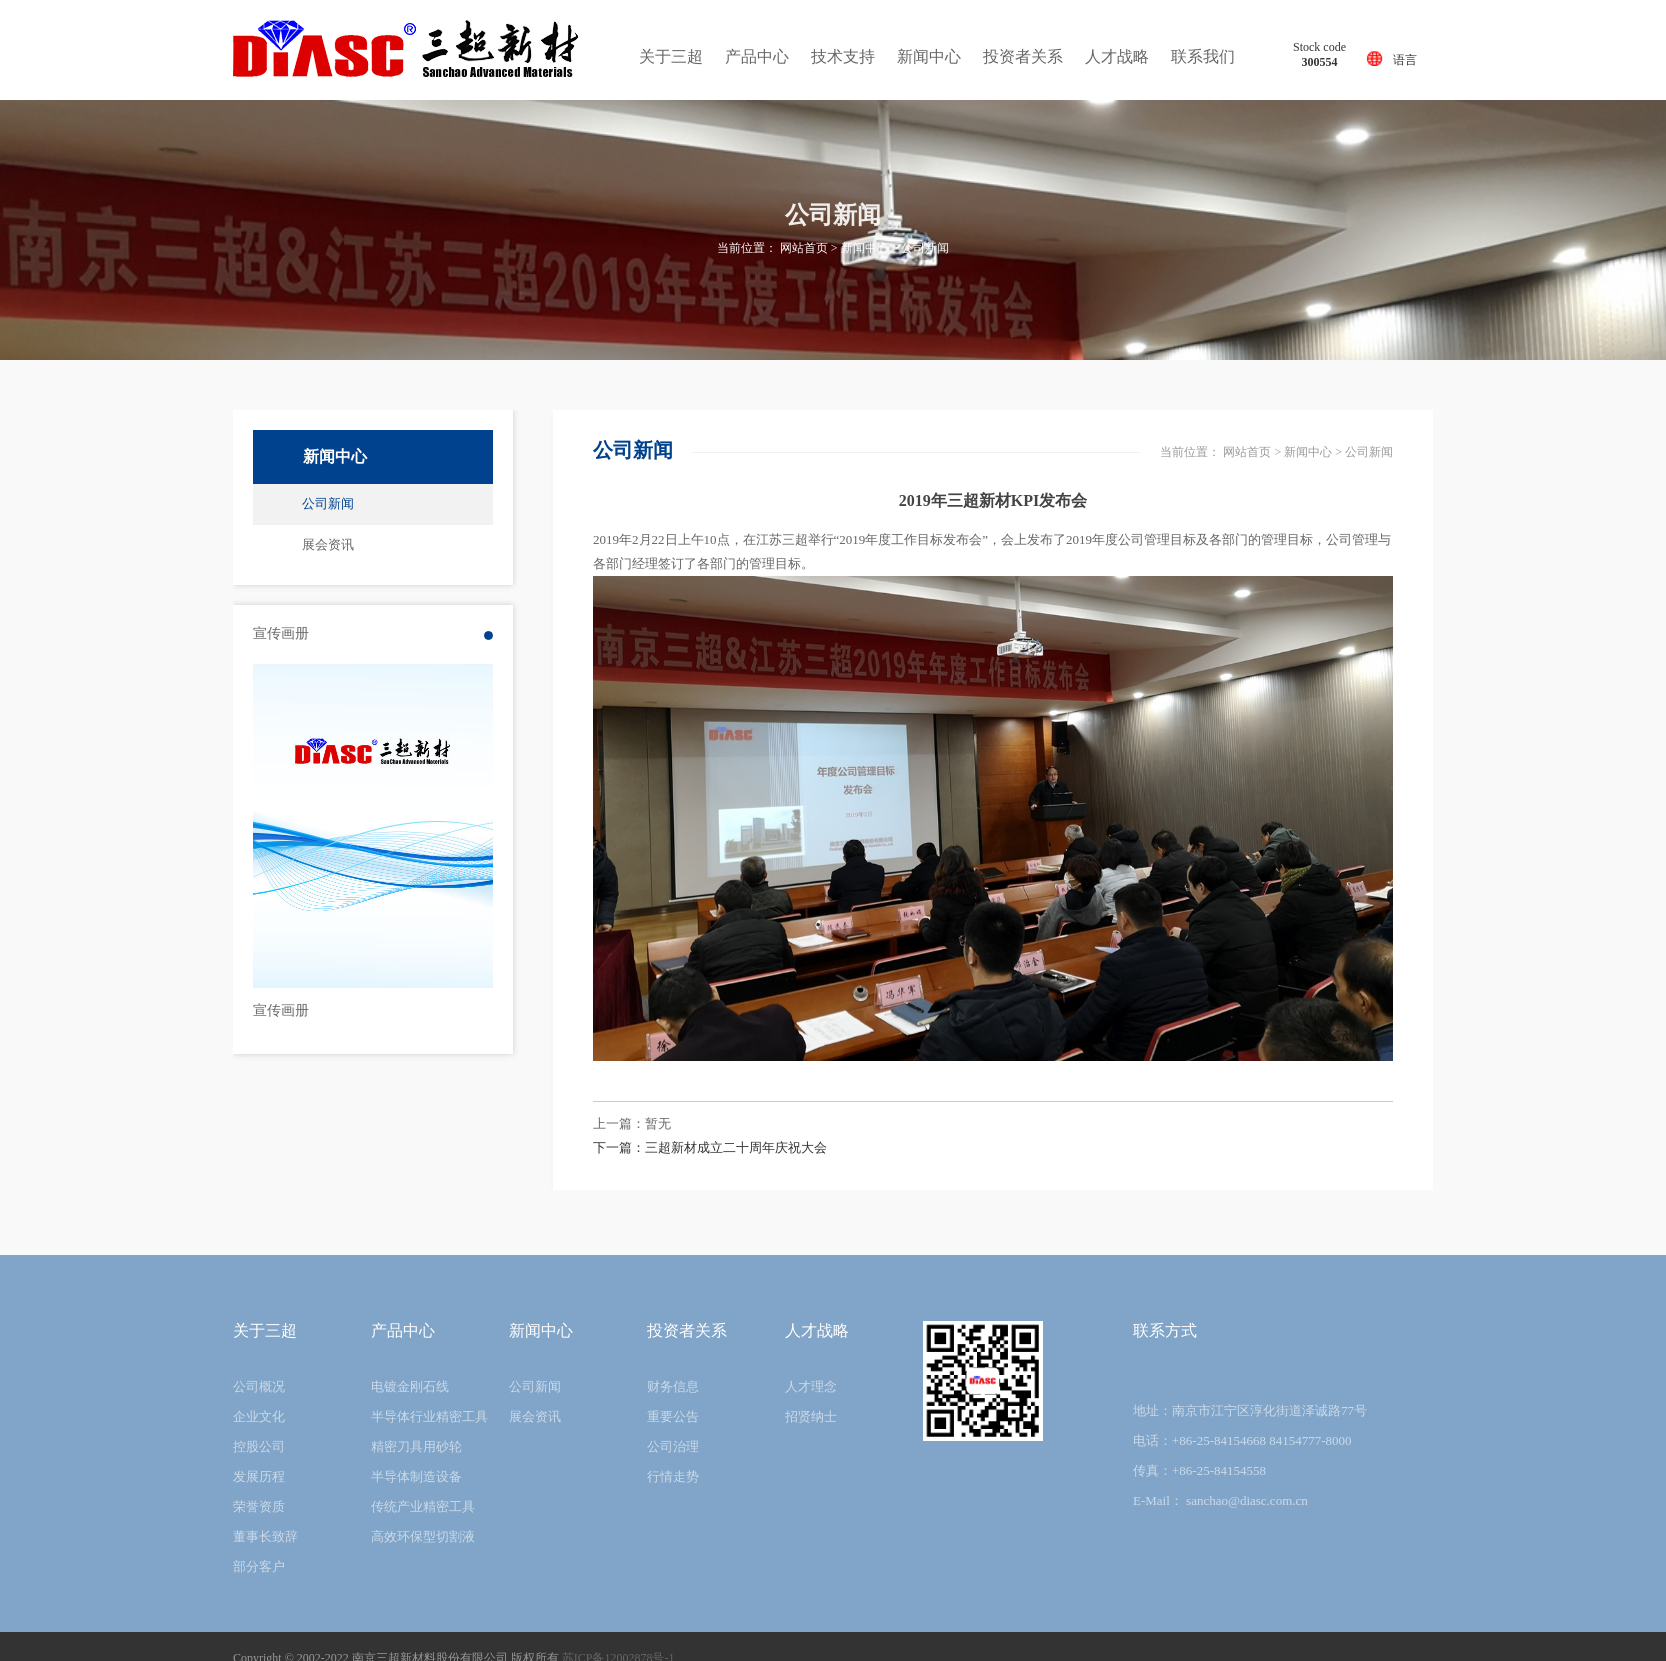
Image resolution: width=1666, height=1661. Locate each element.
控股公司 (259, 1446)
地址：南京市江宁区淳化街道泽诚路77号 (1250, 1410)
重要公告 (673, 1416)
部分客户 (259, 1566)
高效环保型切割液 (423, 1536)
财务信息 (673, 1386)
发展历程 (259, 1476)
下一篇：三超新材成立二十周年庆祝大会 (710, 1147)
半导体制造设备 (416, 1476)
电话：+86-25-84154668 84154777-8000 (1242, 1440)
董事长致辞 (265, 1536)
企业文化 (259, 1416)
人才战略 (1117, 56)
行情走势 (673, 1476)
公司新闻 (925, 248)
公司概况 (259, 1386)
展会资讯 (328, 544)
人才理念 (811, 1386)
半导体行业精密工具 (429, 1416)
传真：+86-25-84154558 (1199, 1470)
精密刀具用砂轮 (416, 1446)
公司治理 (673, 1446)
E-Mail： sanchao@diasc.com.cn (1220, 1500)
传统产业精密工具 (423, 1506)
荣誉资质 (259, 1506)
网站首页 (804, 248)
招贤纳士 (811, 1416)
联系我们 (1203, 56)
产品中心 (757, 56)
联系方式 (1165, 1330)
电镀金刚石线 (410, 1386)
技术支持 (843, 56)
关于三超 (671, 56)
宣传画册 (281, 1010)
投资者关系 (1023, 56)
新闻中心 (929, 56)
